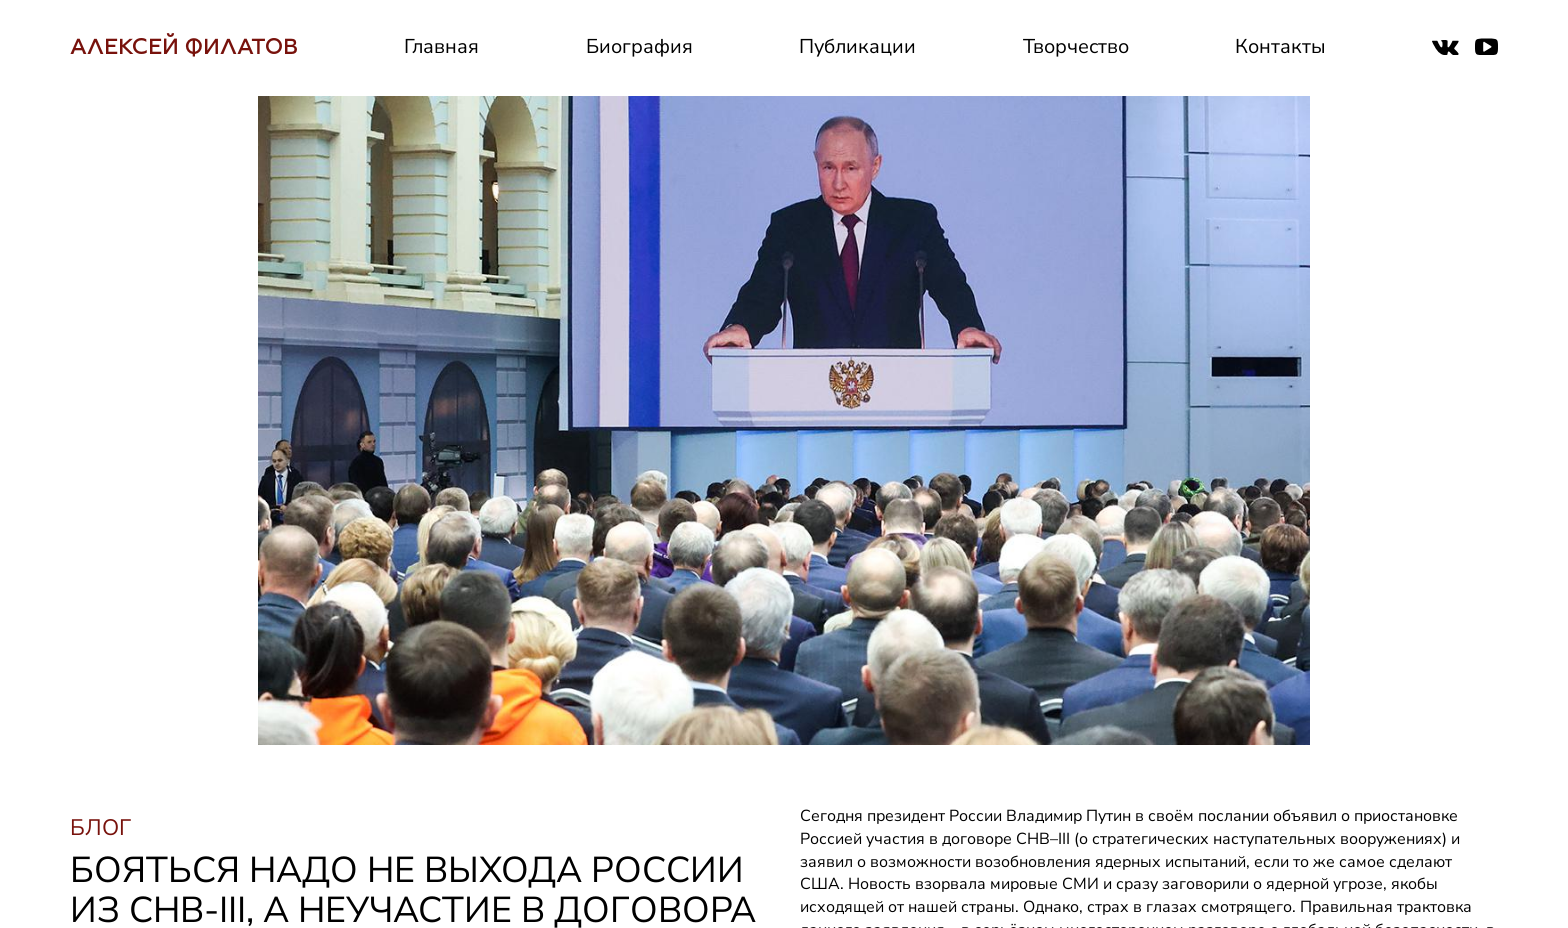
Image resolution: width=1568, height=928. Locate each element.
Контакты (1280, 46)
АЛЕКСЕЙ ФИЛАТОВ (184, 46)
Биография (639, 46)
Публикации (857, 46)
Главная (441, 46)
